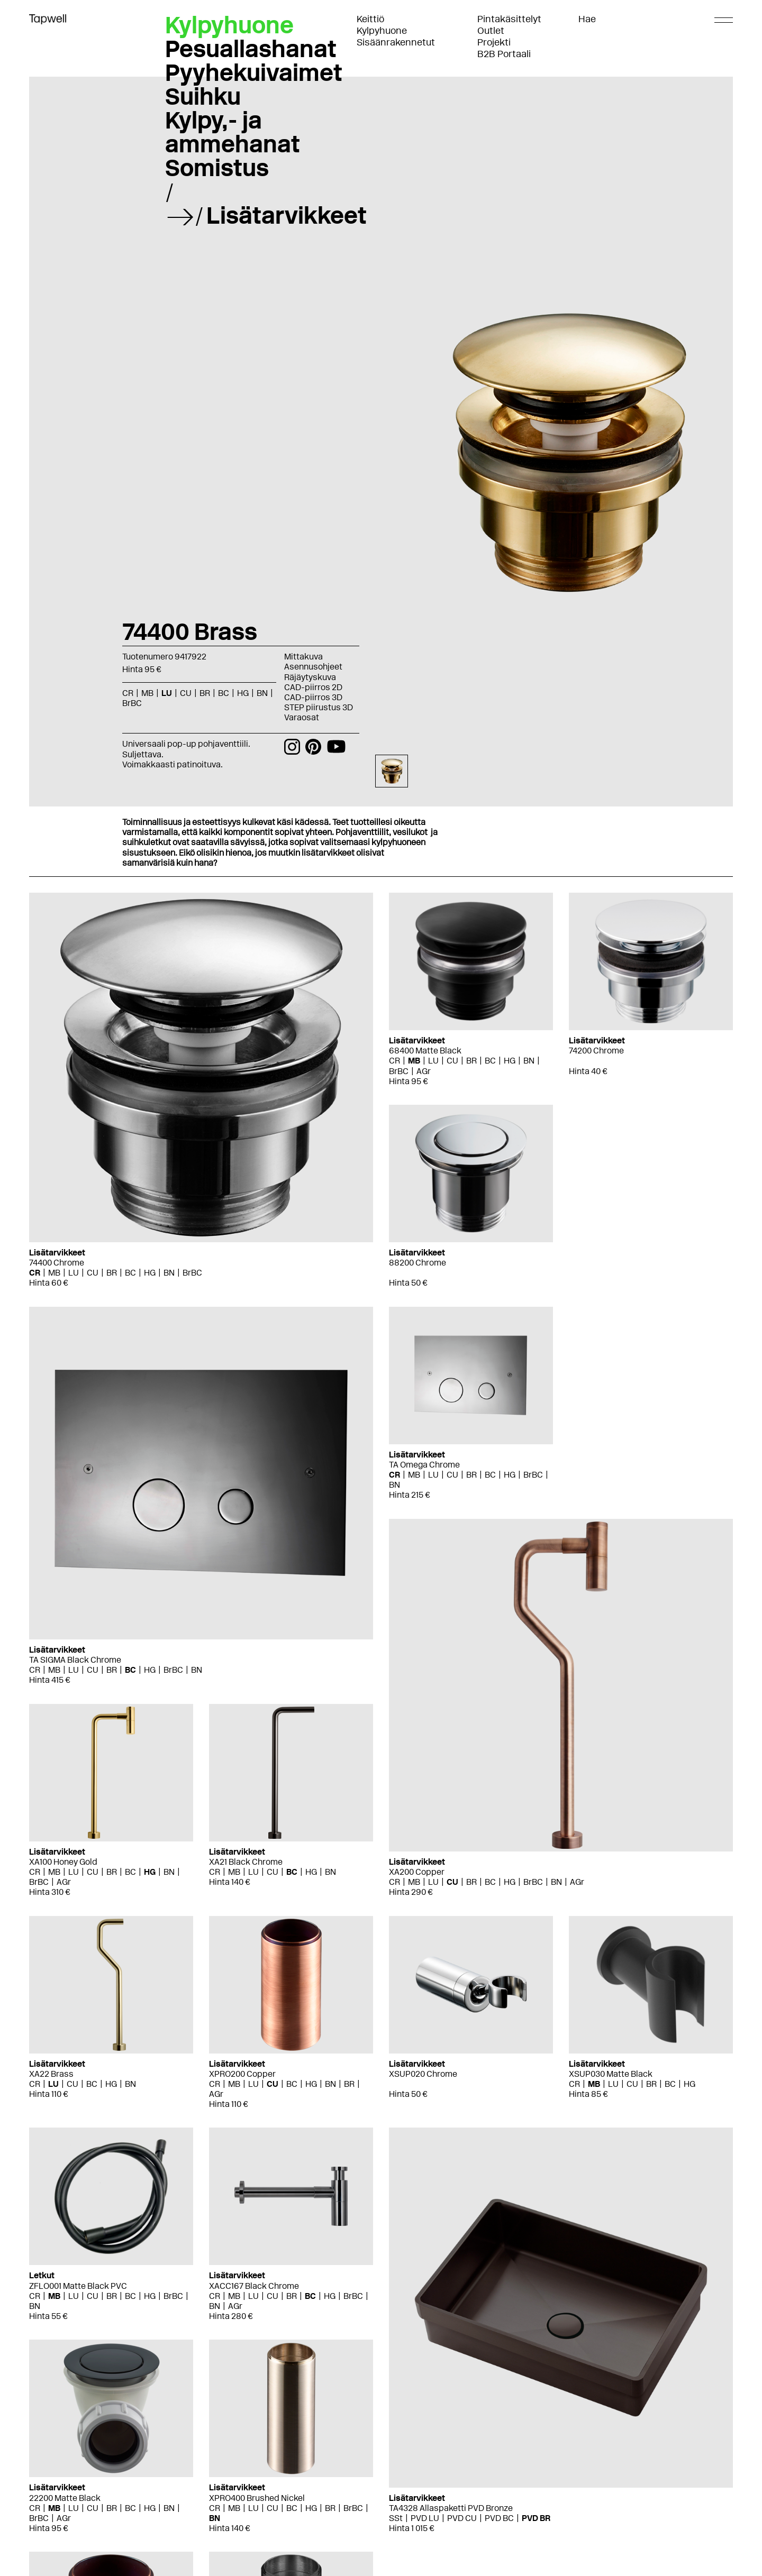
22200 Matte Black (65, 2498)
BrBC (132, 703)
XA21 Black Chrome (246, 1862)
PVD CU (462, 2518)
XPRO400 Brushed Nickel (257, 2498)
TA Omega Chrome (424, 1465)
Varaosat (301, 717)
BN (262, 693)
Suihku (203, 96)
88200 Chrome (417, 1263)
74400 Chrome (56, 1263)
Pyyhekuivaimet (253, 72)
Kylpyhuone (382, 30)
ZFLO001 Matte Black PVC (78, 2286)
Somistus (217, 167)
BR (204, 693)
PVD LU (425, 2518)
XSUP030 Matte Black (610, 2074)
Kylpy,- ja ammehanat (232, 132)
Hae (587, 19)
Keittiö (370, 19)
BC (223, 693)
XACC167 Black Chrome (254, 2286)
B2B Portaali (504, 54)
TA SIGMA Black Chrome (75, 1660)
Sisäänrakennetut (396, 42)
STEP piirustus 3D (318, 707)
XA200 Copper (416, 1872)
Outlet (490, 30)
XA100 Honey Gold (63, 1862)
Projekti (494, 42)
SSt (396, 2518)
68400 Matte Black (425, 1051)
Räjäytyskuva (310, 677)
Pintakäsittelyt (509, 19)
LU (166, 693)
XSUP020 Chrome (423, 2074)
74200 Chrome (596, 1051)
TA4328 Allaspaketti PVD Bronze (451, 2508)
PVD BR (536, 2518)
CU (186, 693)
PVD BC (499, 2518)
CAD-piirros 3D (313, 697)
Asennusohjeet (313, 667)
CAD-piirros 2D (313, 687)
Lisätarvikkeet (286, 215)
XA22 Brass (51, 2074)
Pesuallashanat (251, 48)
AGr (423, 1071)
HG (243, 693)
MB (147, 693)
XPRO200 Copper (242, 2074)
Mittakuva (303, 657)
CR (127, 693)
